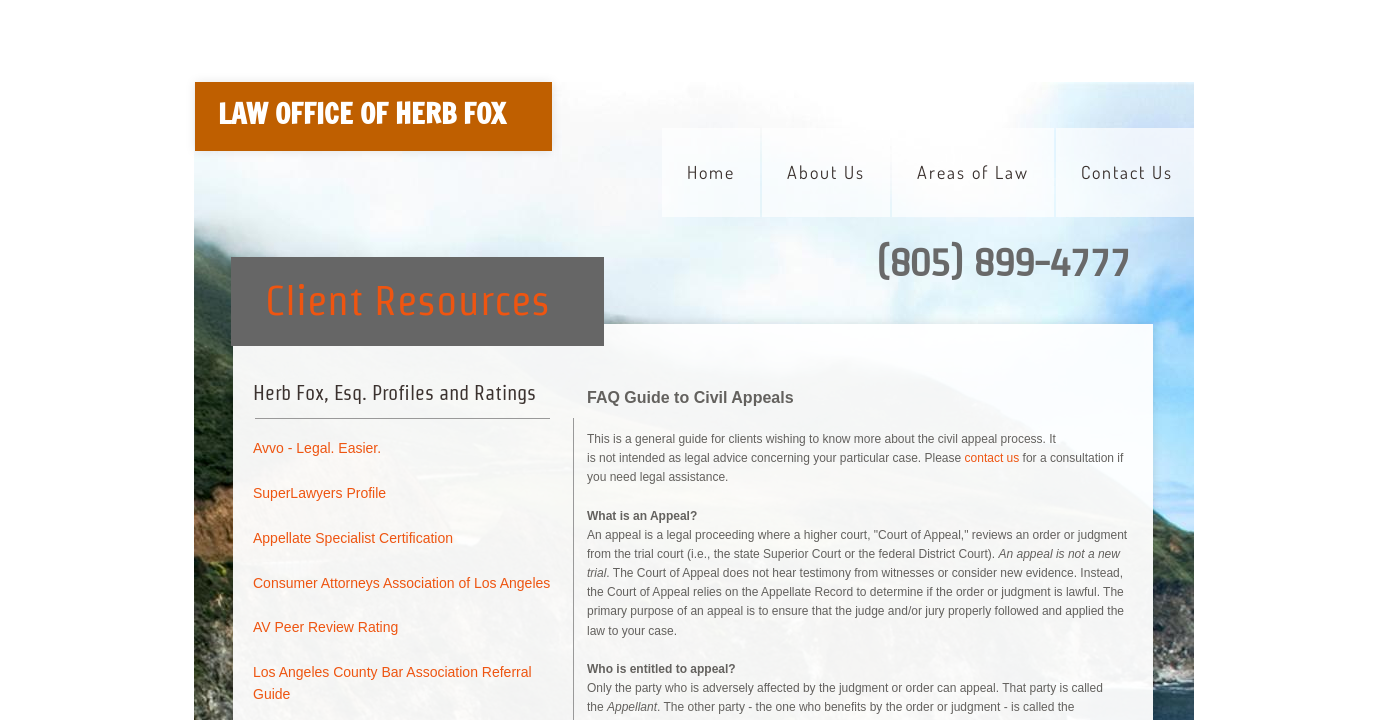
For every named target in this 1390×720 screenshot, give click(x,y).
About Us (826, 172)
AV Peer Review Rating (325, 627)
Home (711, 172)
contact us (992, 458)
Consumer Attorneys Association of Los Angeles (401, 583)
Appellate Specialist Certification (353, 538)
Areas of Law (973, 172)
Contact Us (1127, 172)
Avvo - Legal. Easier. (317, 448)
